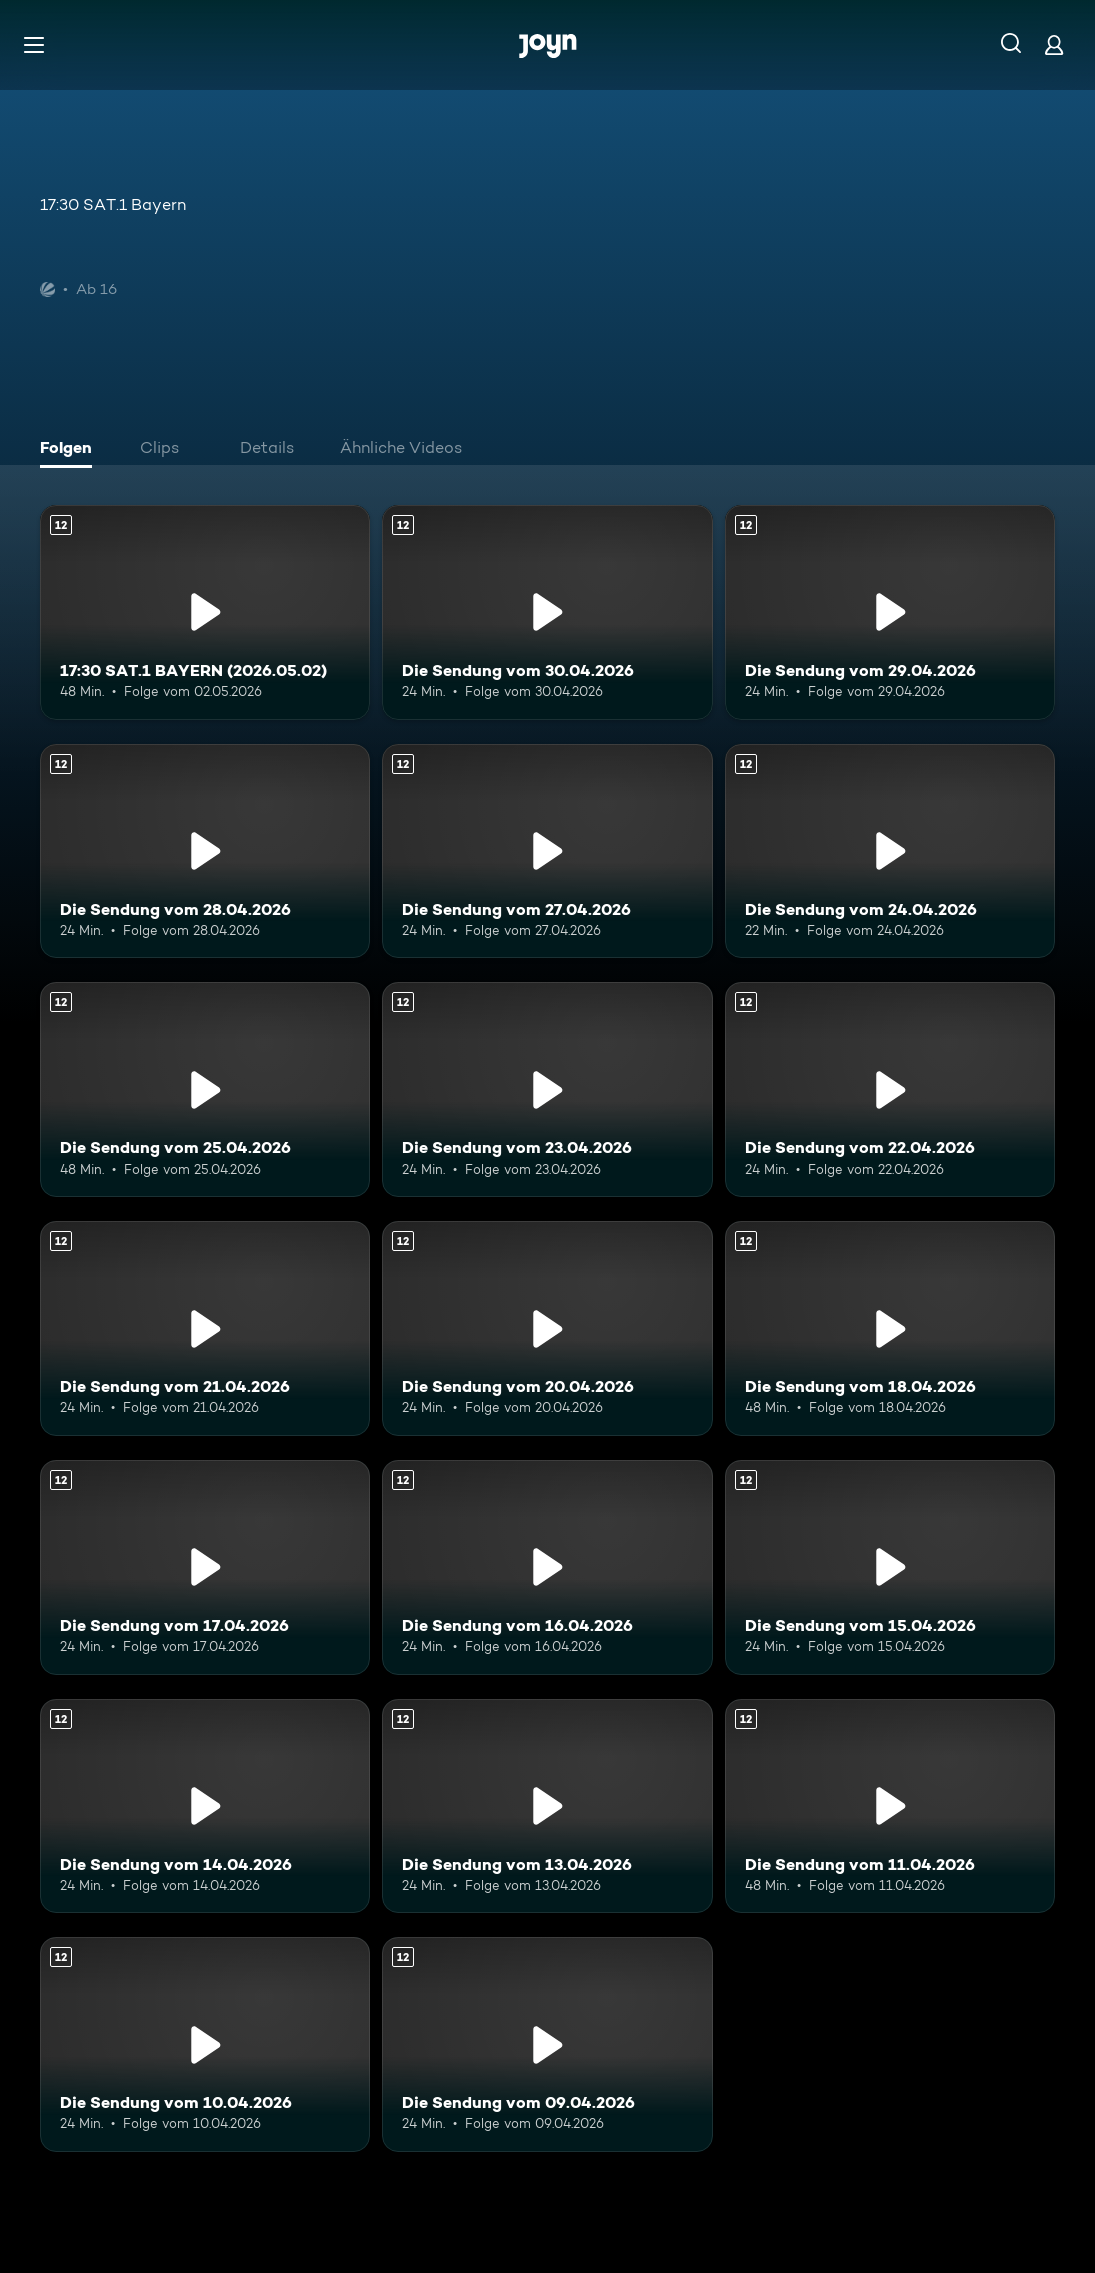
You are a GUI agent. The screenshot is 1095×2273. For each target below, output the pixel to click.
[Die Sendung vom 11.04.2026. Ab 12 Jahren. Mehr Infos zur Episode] (890, 1806)
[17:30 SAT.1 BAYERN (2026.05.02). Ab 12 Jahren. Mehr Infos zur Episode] (205, 612)
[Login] (1054, 44)
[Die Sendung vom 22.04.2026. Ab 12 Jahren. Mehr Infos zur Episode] (890, 1089)
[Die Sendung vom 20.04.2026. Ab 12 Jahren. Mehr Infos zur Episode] (547, 1328)
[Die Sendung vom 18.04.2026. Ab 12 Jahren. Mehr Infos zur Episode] (890, 1328)
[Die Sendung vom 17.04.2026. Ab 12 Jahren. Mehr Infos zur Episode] (205, 1567)
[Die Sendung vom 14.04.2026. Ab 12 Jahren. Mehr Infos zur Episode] (205, 1806)
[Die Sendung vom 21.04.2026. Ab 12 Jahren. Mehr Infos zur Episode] (205, 1328)
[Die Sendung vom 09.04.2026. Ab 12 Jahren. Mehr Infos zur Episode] (547, 2044)
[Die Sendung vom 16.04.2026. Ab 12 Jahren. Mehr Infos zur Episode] (547, 1567)
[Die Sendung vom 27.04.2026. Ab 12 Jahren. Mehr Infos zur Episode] (547, 851)
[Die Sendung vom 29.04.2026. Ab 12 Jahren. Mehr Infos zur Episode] (890, 612)
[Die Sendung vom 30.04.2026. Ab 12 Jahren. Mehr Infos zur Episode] (547, 612)
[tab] (71, 450)
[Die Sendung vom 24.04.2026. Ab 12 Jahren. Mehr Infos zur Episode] (890, 851)
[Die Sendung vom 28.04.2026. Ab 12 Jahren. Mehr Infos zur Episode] (205, 851)
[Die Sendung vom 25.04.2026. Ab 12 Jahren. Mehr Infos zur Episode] (205, 1089)
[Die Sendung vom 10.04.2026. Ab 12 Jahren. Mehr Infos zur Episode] (205, 2044)
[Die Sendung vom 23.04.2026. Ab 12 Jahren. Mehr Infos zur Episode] (547, 1089)
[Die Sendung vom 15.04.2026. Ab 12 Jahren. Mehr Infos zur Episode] (890, 1567)
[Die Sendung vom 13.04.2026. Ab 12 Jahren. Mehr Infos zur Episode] (547, 1806)
